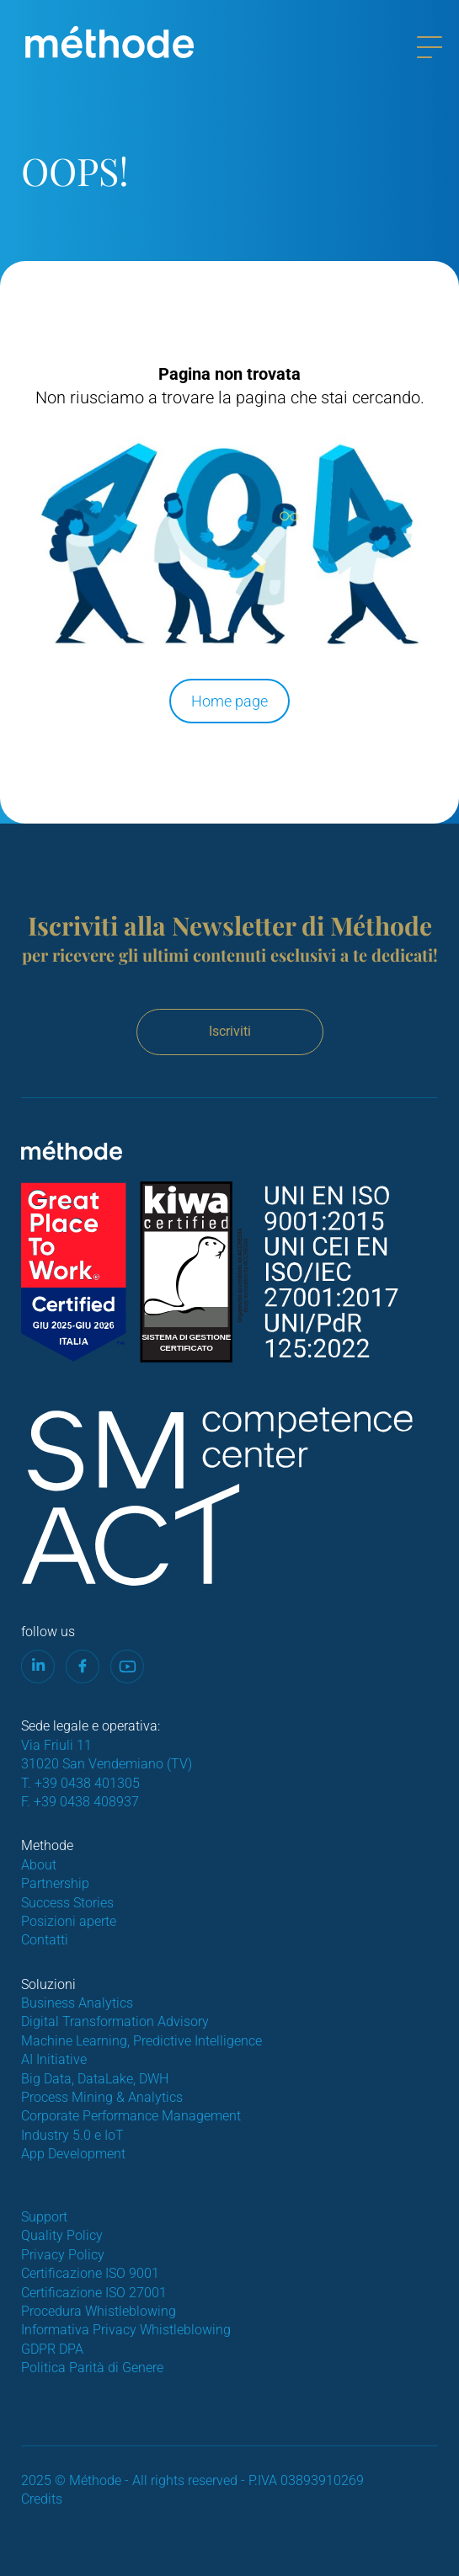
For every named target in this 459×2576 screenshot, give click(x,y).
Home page (229, 701)
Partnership (55, 1883)
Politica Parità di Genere (92, 2368)
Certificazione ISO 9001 (90, 2273)
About (38, 1865)
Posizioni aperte (68, 1921)
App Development (73, 2154)
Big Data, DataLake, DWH (94, 2079)
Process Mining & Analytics (102, 2097)
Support (44, 2217)
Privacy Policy (62, 2255)
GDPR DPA (52, 2349)
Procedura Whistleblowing (98, 2311)
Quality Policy (62, 2235)
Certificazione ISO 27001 (94, 2293)
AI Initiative (54, 2059)
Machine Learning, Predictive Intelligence (141, 2041)
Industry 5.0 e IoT (72, 2135)
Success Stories (67, 1903)
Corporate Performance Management (131, 2116)
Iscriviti (230, 1031)
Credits (41, 2499)
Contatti (44, 1940)
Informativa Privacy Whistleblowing (126, 2330)
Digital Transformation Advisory (115, 2021)
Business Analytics (77, 2003)
